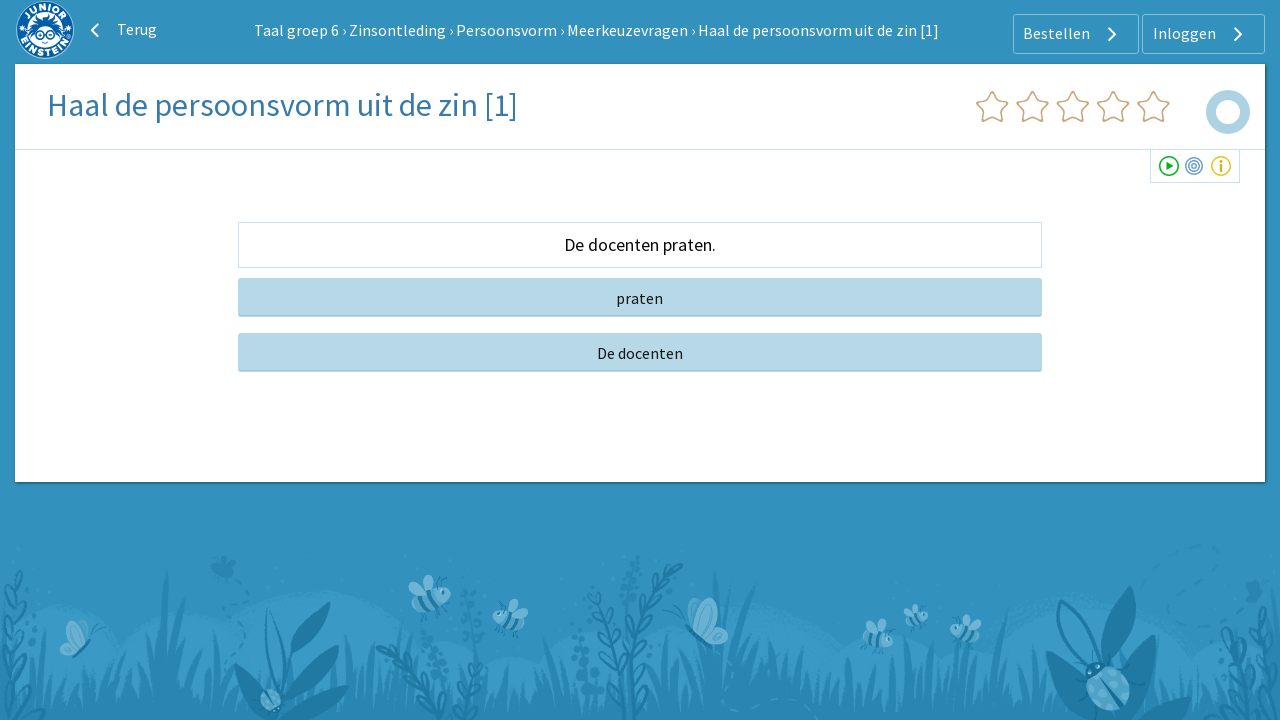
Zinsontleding (397, 30)
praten (639, 298)
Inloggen (1200, 34)
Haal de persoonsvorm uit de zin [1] (818, 30)
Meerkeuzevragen (627, 30)
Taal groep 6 (296, 30)
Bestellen (1072, 34)
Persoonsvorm (506, 30)
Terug (121, 30)
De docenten (640, 353)
